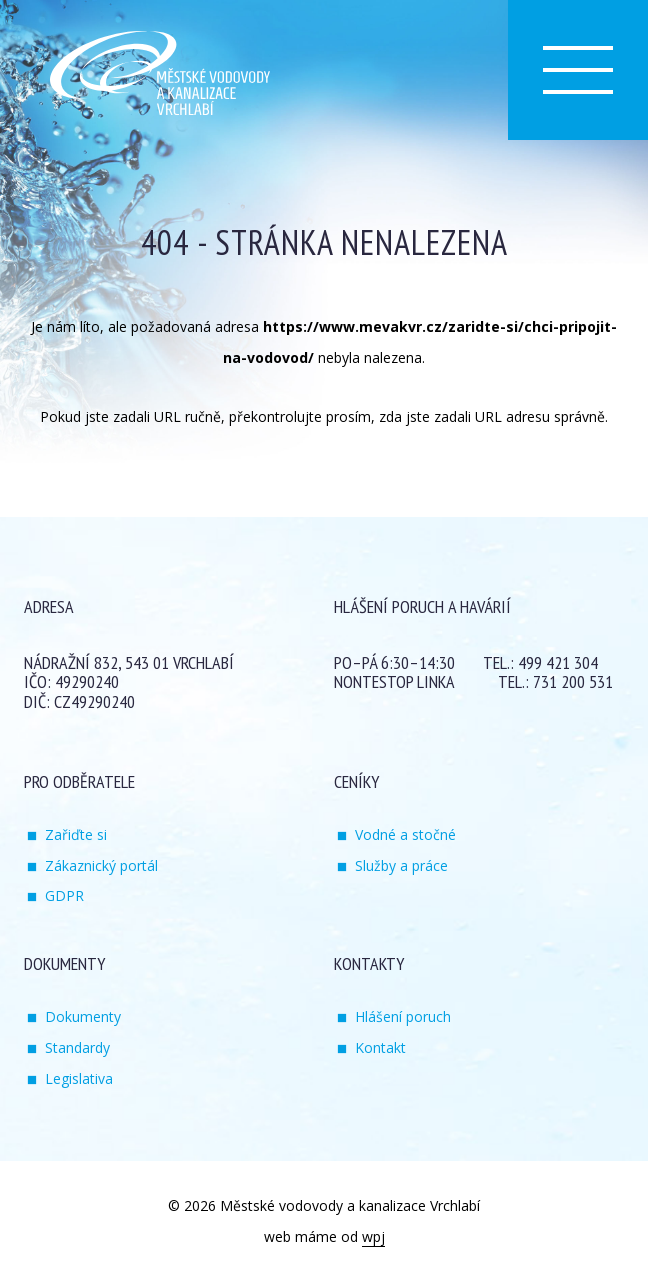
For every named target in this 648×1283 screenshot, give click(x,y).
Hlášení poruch (403, 1016)
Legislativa (79, 1078)
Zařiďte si (76, 834)
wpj (373, 1236)
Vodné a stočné (405, 834)
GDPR (64, 895)
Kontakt (380, 1047)
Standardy (77, 1047)
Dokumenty (83, 1016)
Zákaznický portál (101, 865)
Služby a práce (401, 865)
